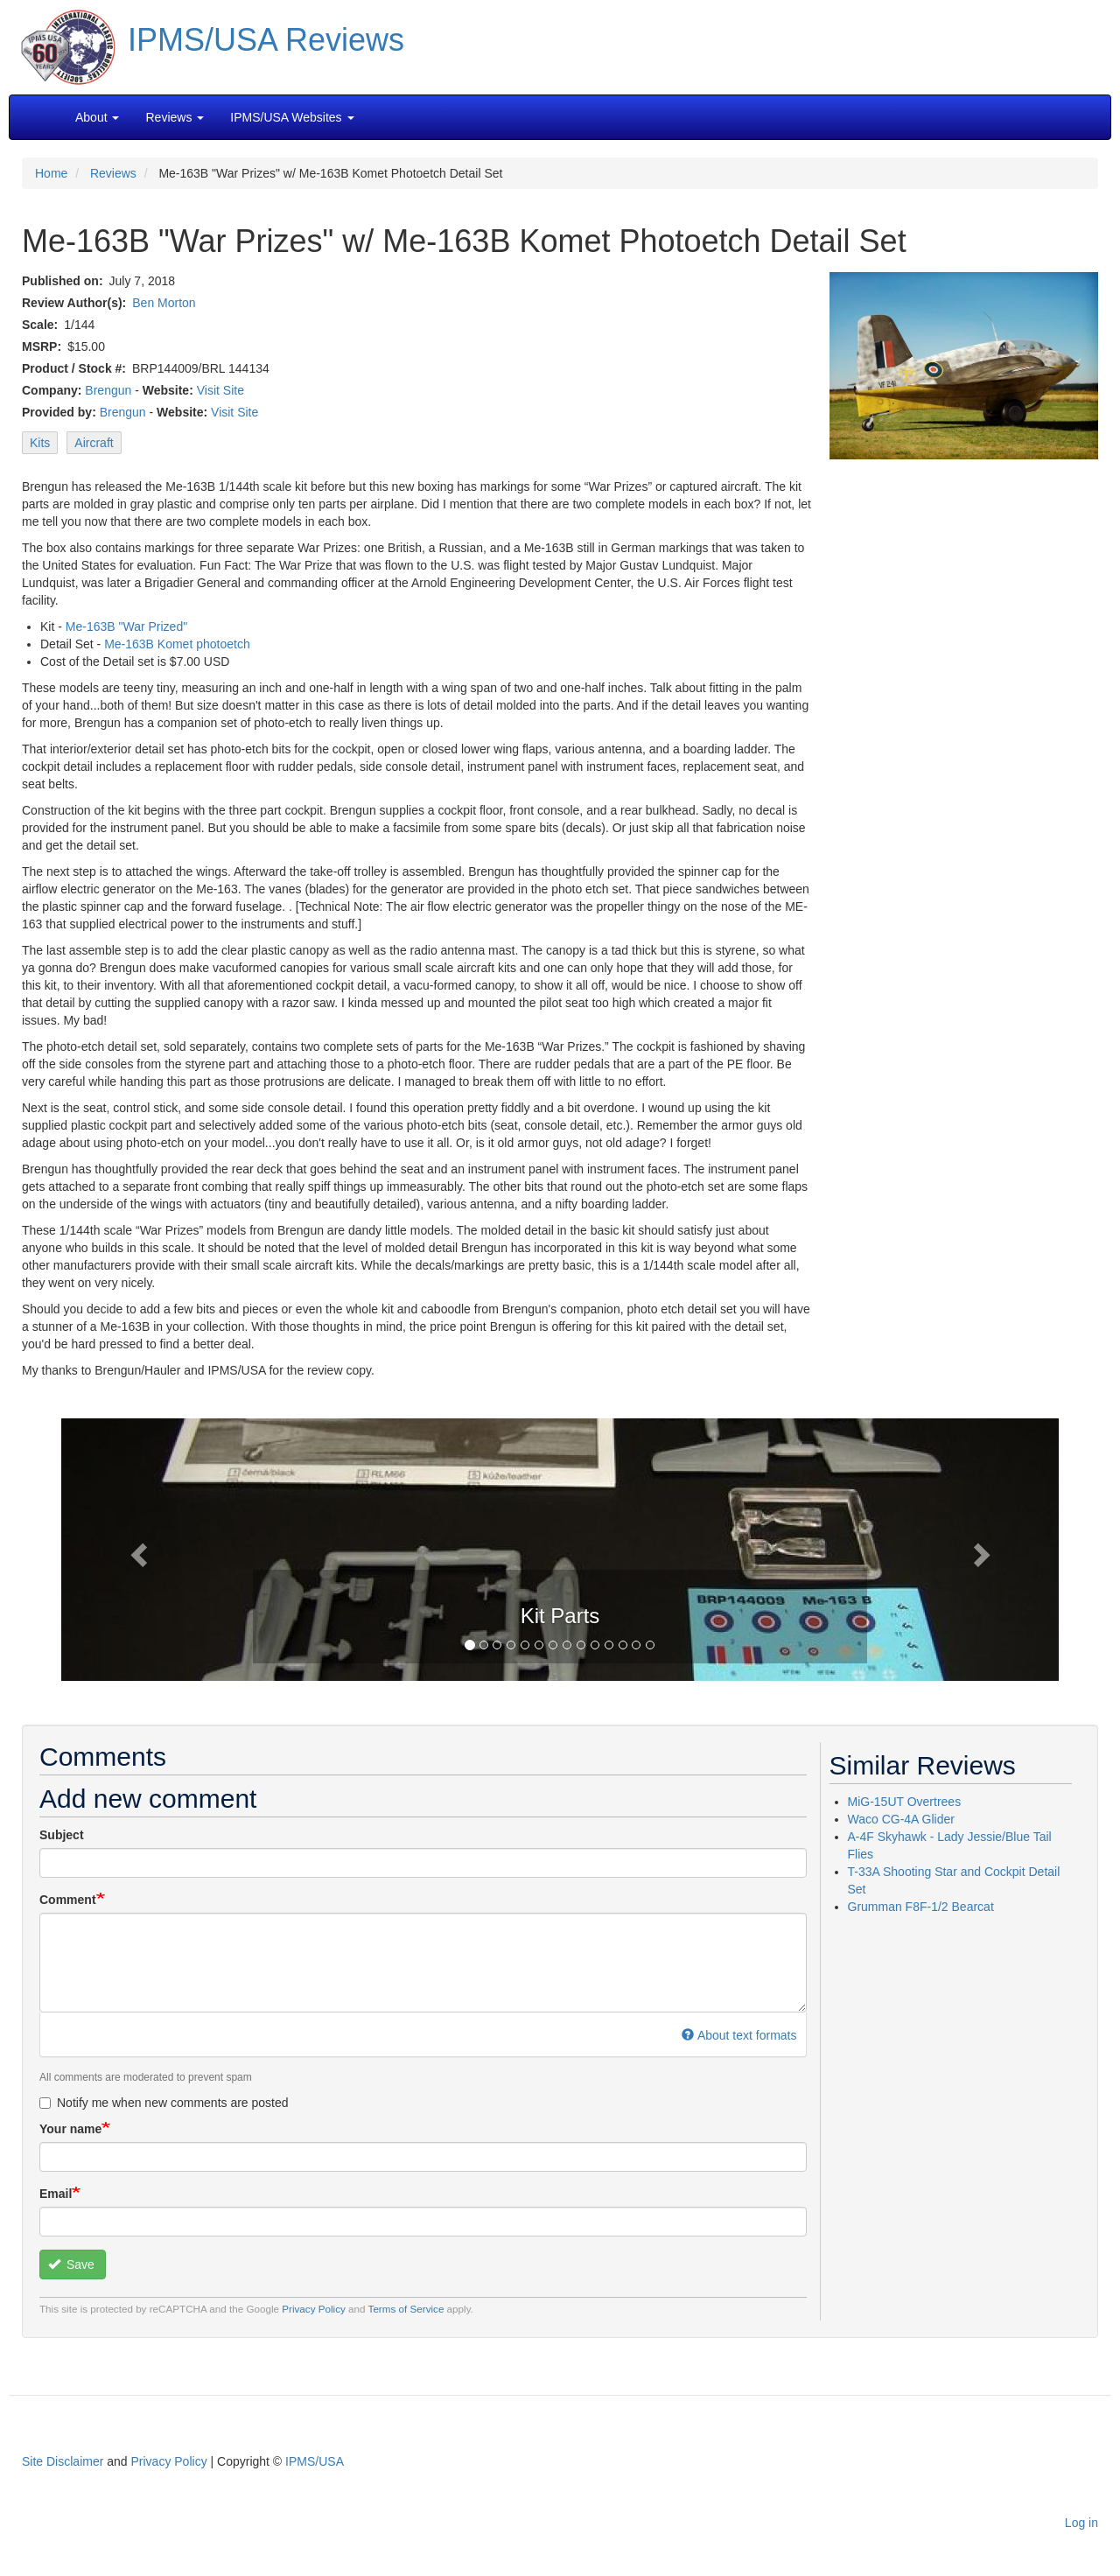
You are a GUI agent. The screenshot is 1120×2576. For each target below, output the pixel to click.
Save (71, 2265)
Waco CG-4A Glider (901, 1819)
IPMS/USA (314, 2461)
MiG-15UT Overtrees (905, 1802)
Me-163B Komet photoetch (177, 644)
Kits (40, 443)
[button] (560, 1548)
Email (55, 2194)
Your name (70, 2129)
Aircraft (93, 443)
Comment (67, 1900)
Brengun (108, 390)
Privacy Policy (314, 2308)
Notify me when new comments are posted (164, 2103)
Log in (1081, 2523)
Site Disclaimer (62, 2461)
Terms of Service (406, 2308)
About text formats (739, 2035)
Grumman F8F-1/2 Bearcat (921, 1907)
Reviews (113, 173)
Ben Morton (163, 303)
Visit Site (220, 390)
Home (51, 173)
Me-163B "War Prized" (126, 627)
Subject (61, 1835)
